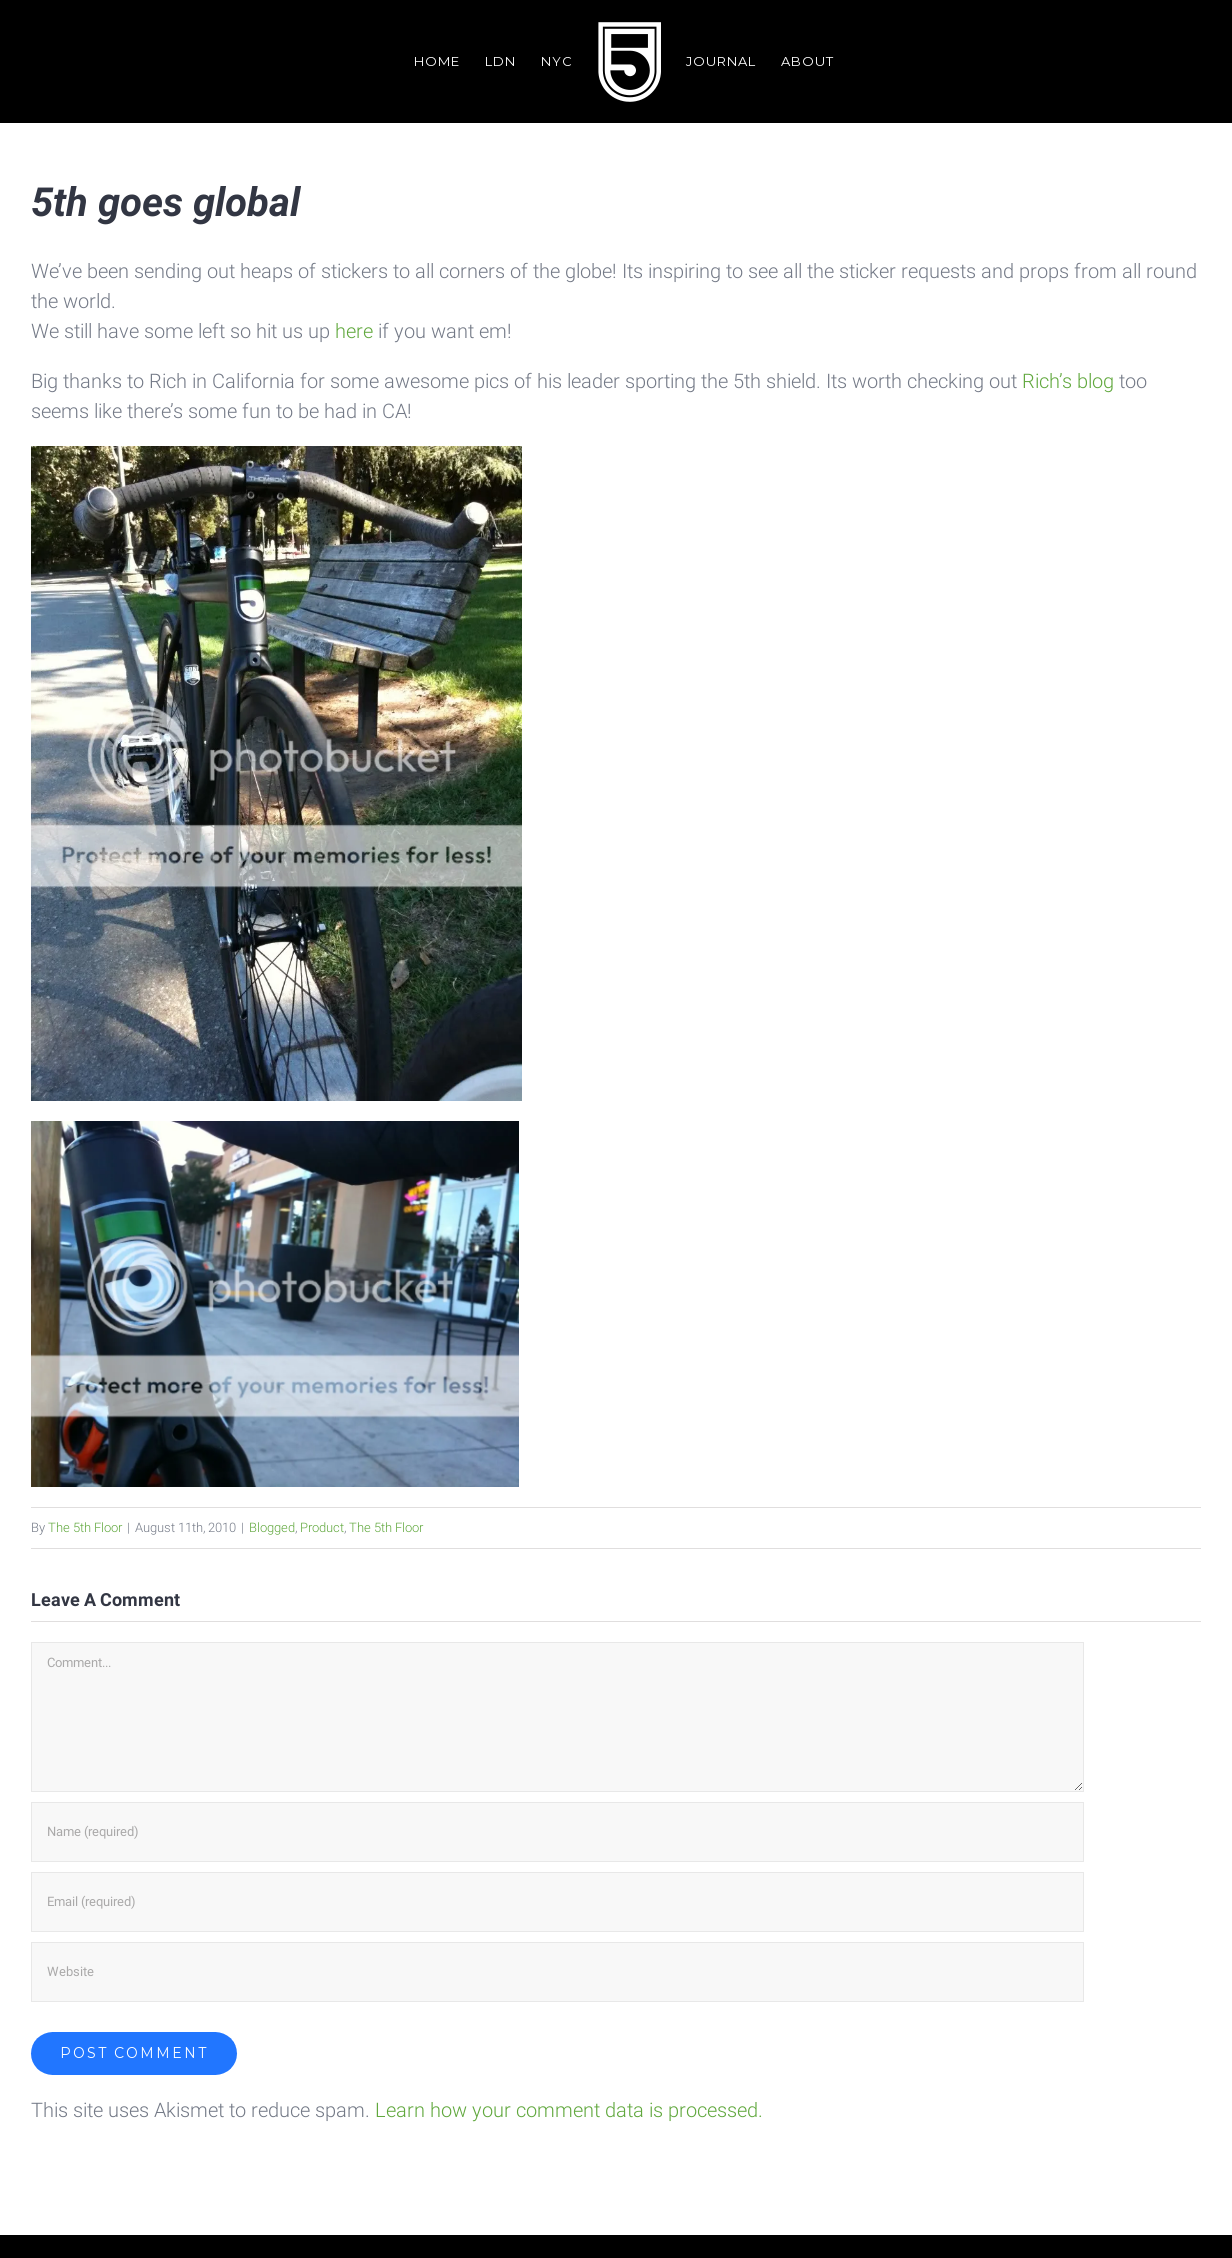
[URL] (557, 1971)
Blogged (272, 1527)
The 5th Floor (85, 1527)
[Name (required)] (557, 1831)
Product (322, 1527)
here (356, 331)
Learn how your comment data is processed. (569, 2109)
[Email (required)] (557, 1901)
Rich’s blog (1068, 381)
